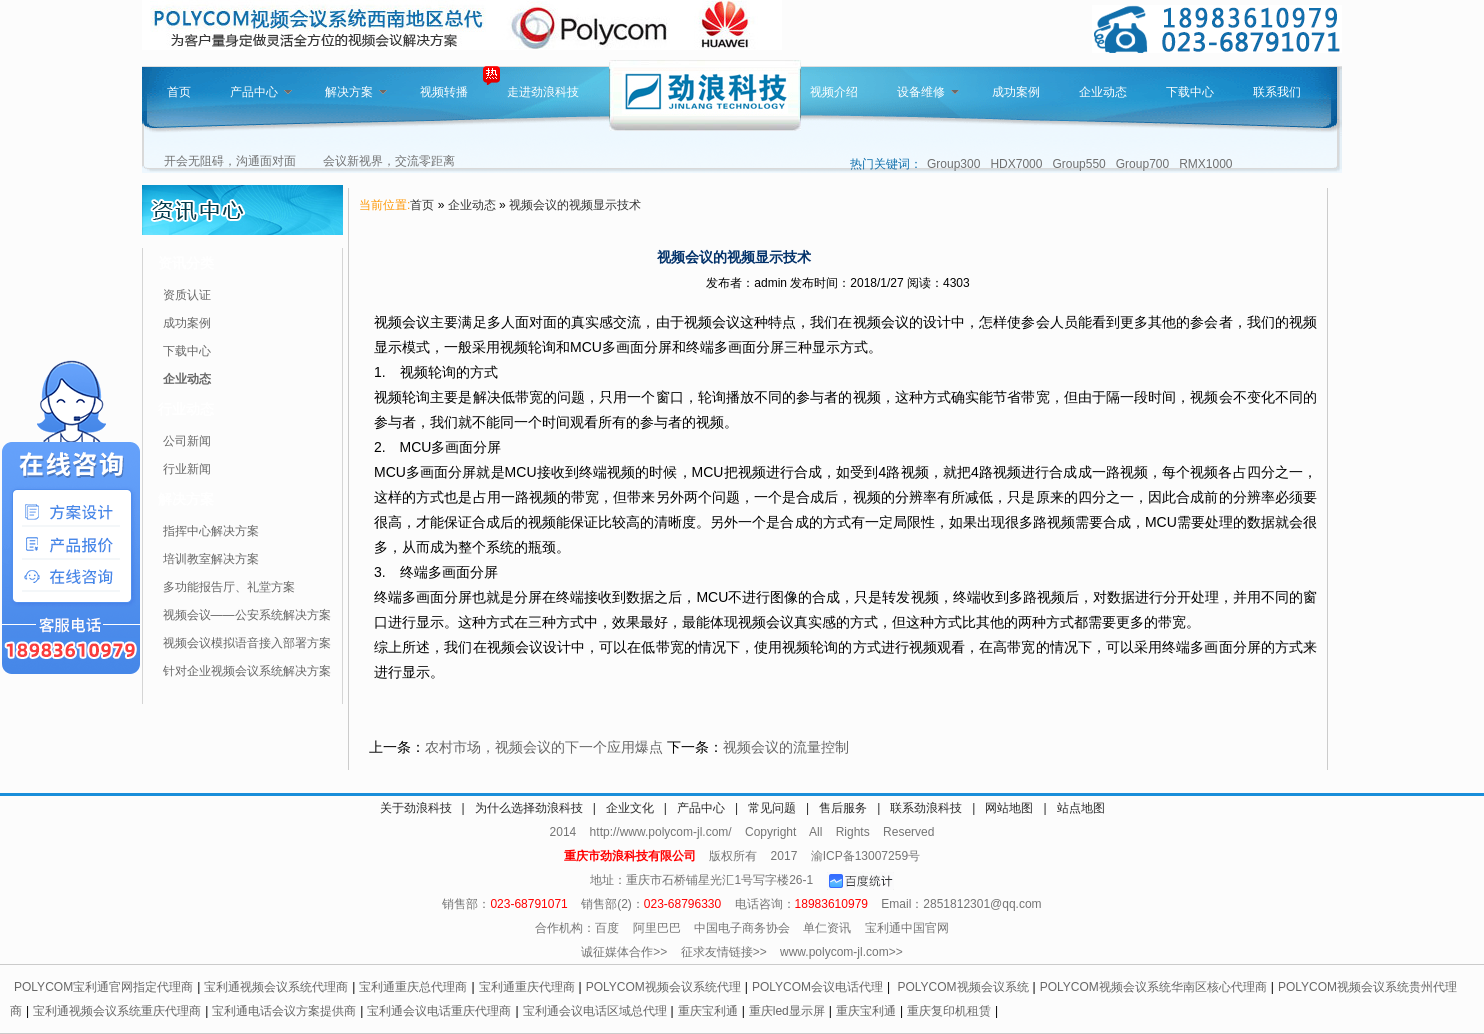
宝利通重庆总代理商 (413, 987)
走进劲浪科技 (543, 92)
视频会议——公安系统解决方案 (247, 615)
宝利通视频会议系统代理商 (276, 987)
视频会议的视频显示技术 (575, 205)
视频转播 (444, 92)
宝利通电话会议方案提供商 (284, 1011)
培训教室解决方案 (211, 559)
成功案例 (1016, 92)
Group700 (1142, 164)
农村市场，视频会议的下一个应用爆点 (544, 747)
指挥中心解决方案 (211, 531)
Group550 (1078, 164)
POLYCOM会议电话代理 (817, 987)
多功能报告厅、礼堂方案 (229, 587)
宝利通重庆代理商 (527, 987)
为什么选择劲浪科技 (529, 808)
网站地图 (1009, 808)
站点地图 (1081, 808)
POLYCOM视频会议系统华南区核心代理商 (1153, 987)
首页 (179, 92)
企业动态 (1103, 92)
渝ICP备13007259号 (865, 856)
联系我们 (1277, 92)
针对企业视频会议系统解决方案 (247, 671)
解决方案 (356, 92)
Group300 (953, 164)
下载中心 (1190, 92)
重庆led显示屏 (787, 1011)
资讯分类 (186, 263)
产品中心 (261, 92)
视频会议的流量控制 (786, 747)
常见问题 (772, 808)
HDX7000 (1016, 164)
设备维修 (928, 92)
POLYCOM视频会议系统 (962, 987)
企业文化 (630, 808)
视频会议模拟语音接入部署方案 (247, 643)
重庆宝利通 (708, 1011)
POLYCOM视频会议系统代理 (663, 987)
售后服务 (843, 808)
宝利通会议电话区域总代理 (595, 1011)
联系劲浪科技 (926, 808)
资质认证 (187, 295)
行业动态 (186, 409)
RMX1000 (1205, 164)
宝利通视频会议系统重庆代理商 (117, 1011)
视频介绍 (834, 92)
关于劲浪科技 (416, 808)
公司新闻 (187, 441)
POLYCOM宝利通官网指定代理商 (103, 987)
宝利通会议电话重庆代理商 (439, 1011)
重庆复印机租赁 (949, 1011)
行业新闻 (187, 469)
